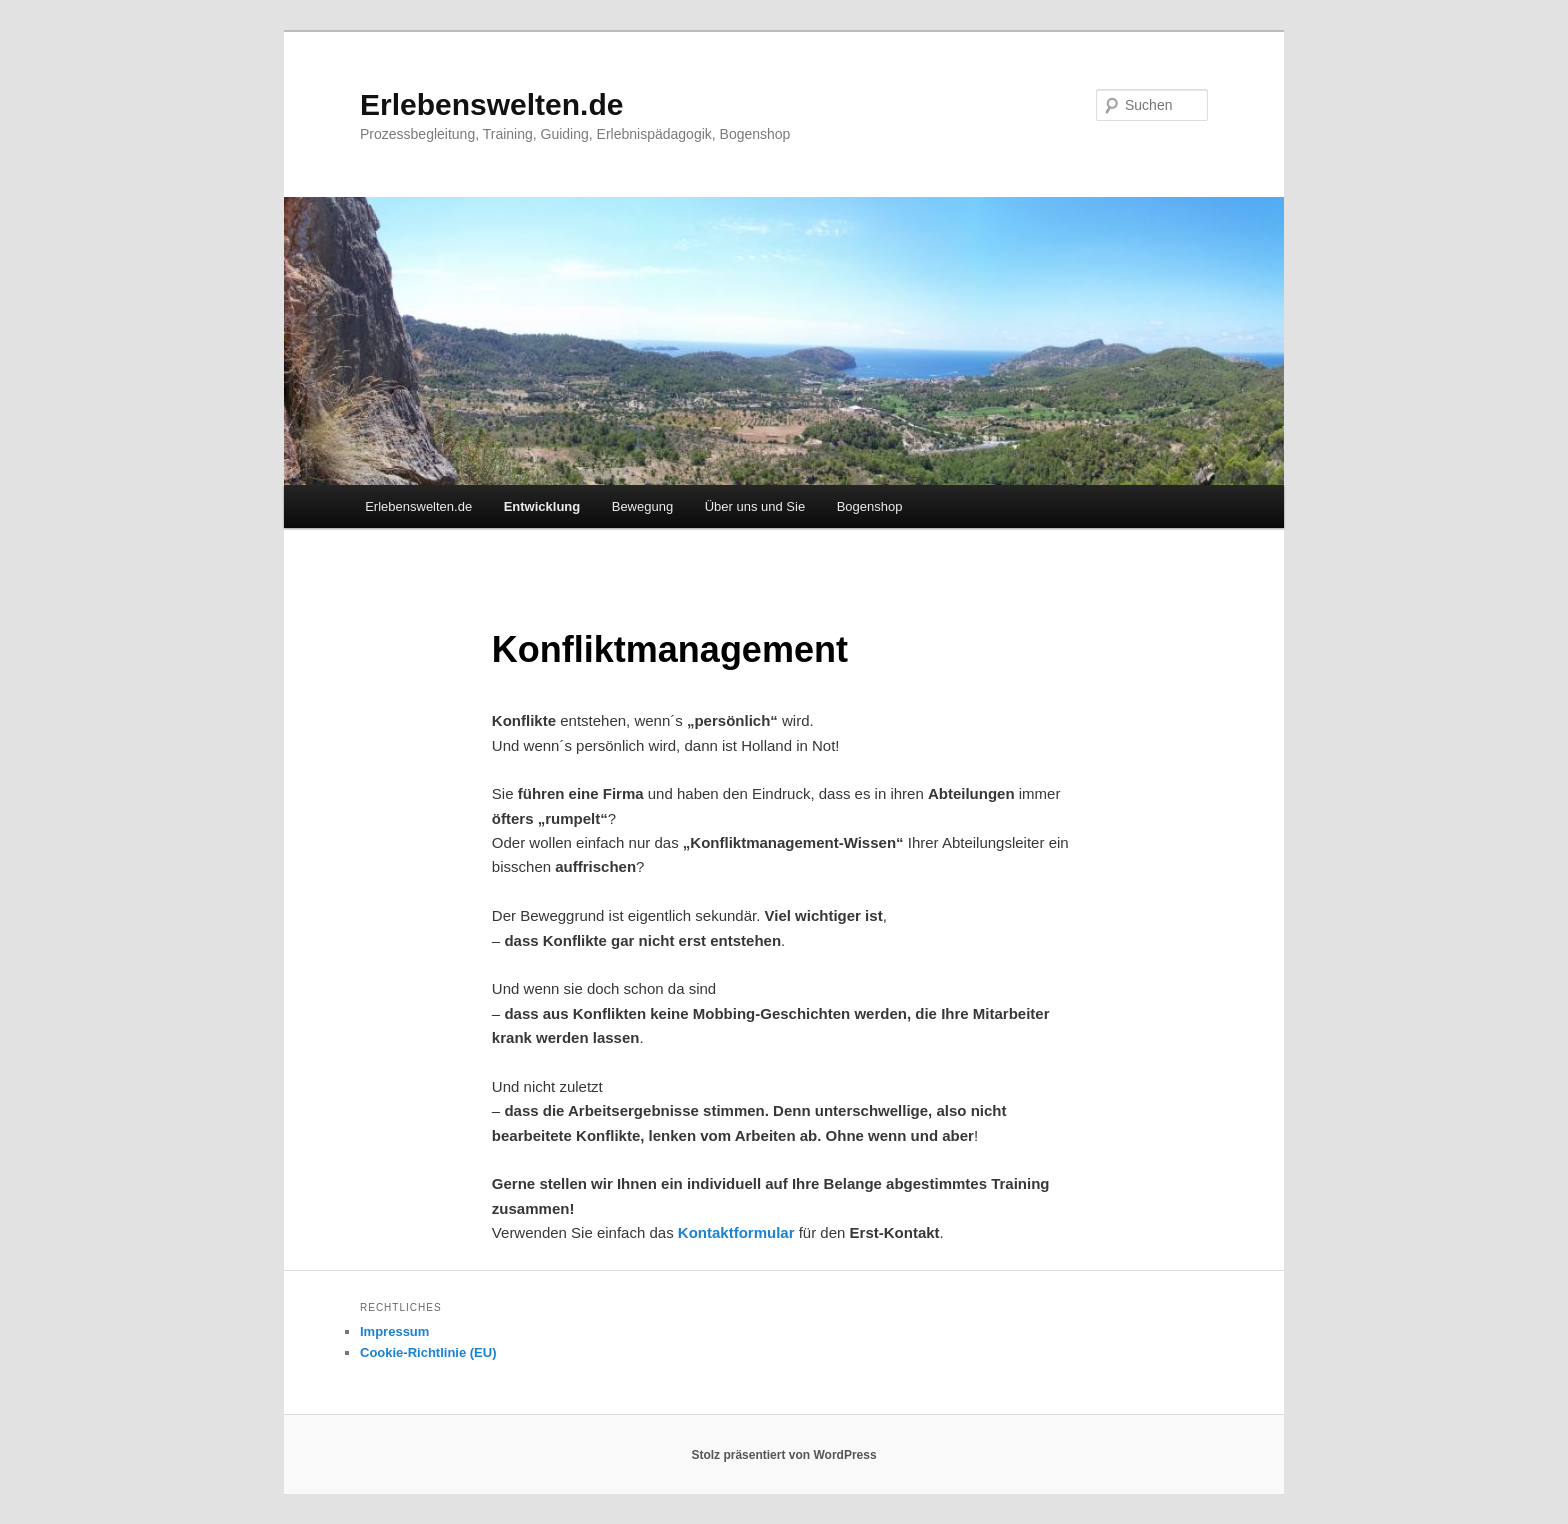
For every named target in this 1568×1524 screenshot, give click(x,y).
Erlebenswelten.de (491, 104)
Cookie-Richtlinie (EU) (428, 1352)
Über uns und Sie (755, 506)
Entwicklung (542, 506)
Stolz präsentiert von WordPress (783, 1455)
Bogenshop (870, 506)
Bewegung (642, 506)
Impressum (394, 1331)
